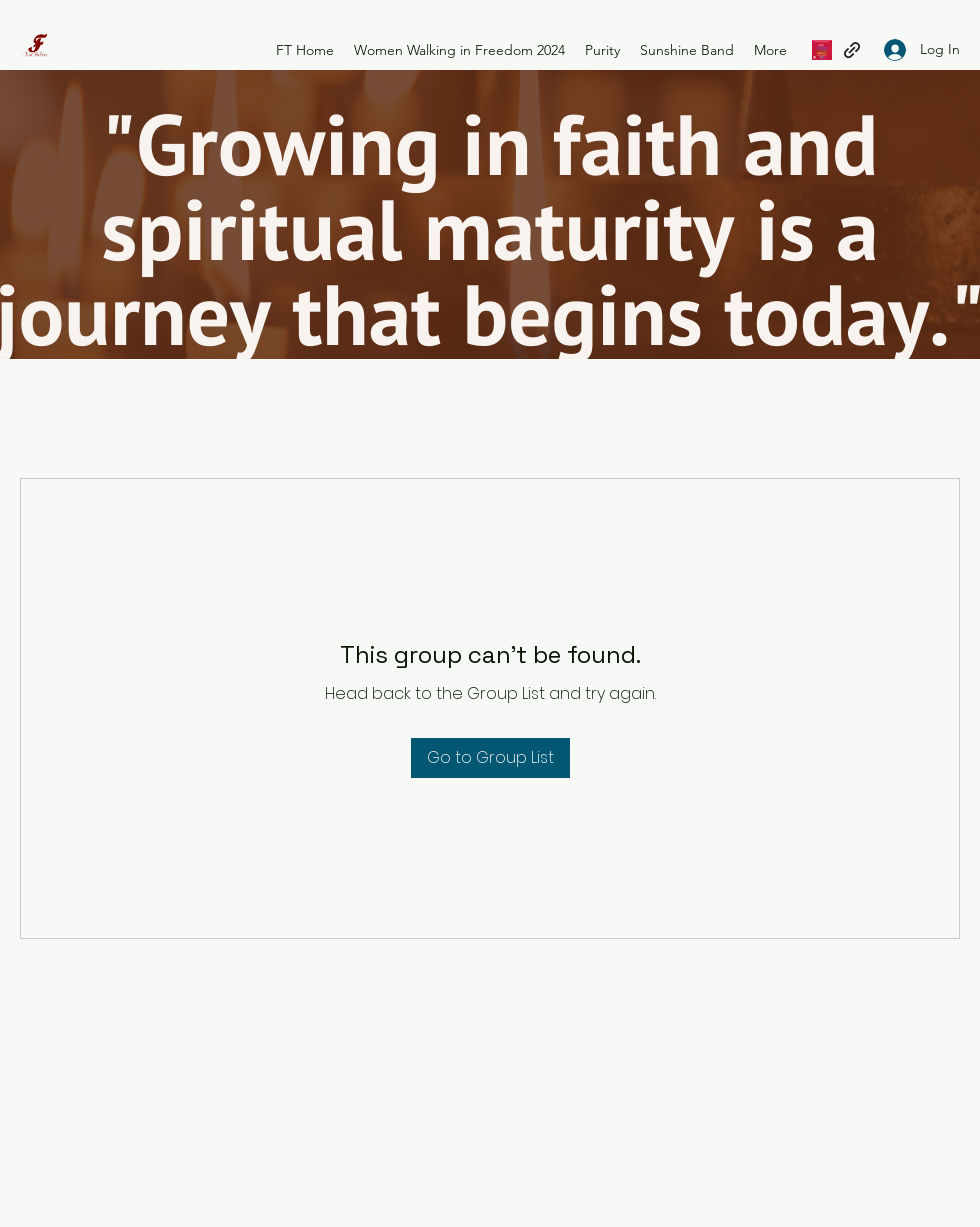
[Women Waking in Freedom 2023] (822, 50)
